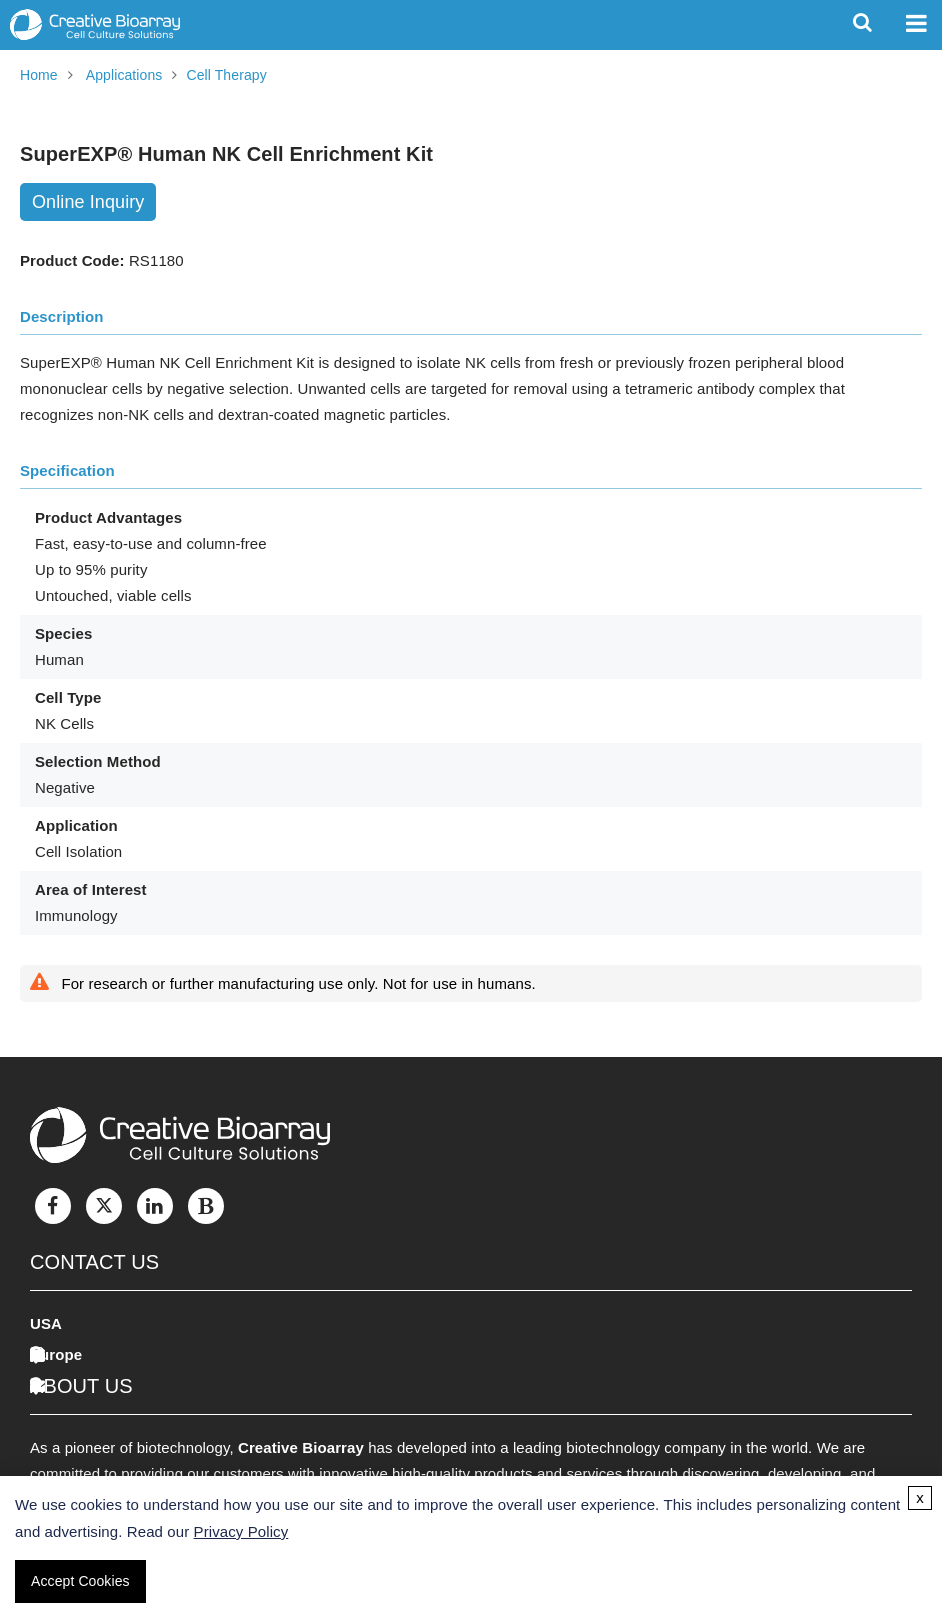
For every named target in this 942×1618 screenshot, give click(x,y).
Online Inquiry (88, 202)
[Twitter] (104, 1206)
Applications (124, 75)
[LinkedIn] (155, 1206)
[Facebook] (53, 1206)
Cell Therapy (226, 75)
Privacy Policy (241, 1531)
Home (39, 75)
